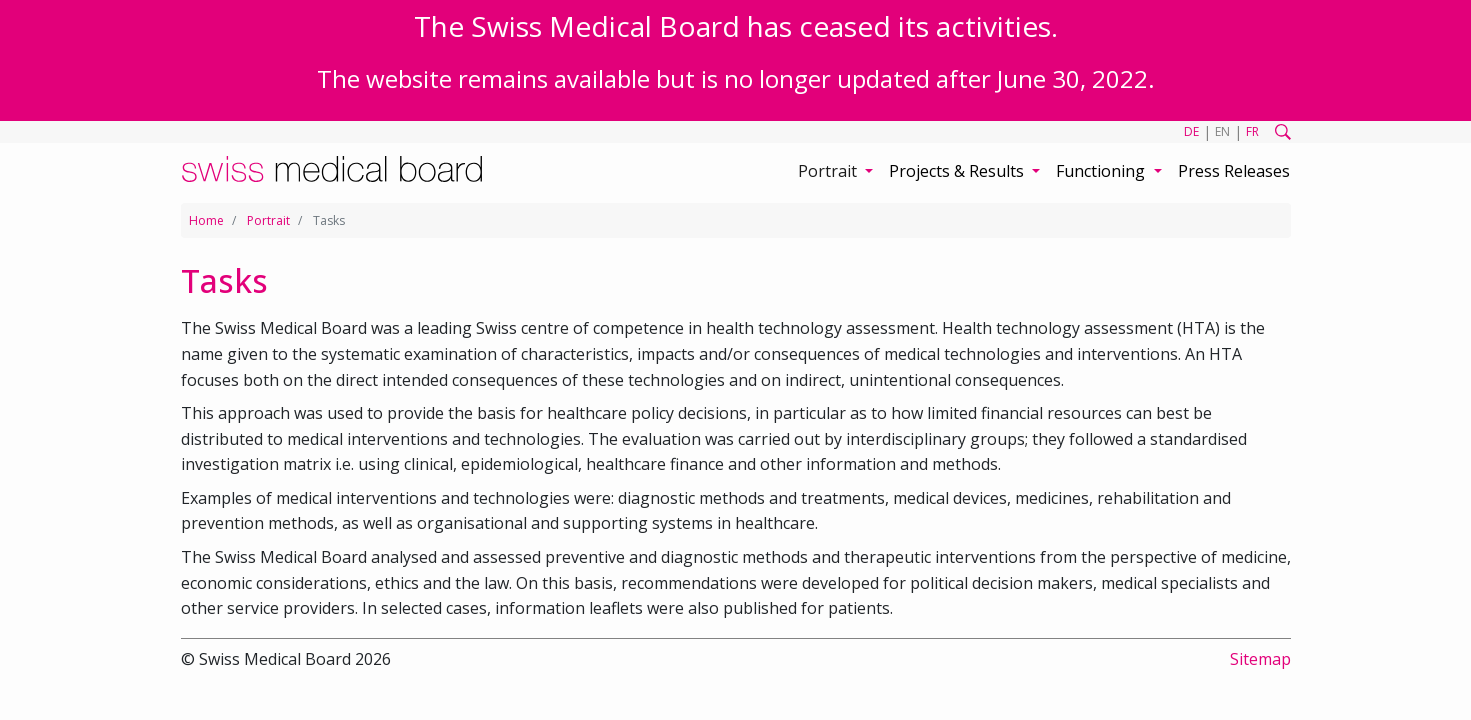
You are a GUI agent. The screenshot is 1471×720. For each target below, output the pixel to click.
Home (206, 220)
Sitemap (1260, 659)
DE (1191, 131)
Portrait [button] (829, 171)
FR (1252, 131)
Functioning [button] (1102, 171)
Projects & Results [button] (958, 171)
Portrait (268, 220)
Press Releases (1234, 171)
